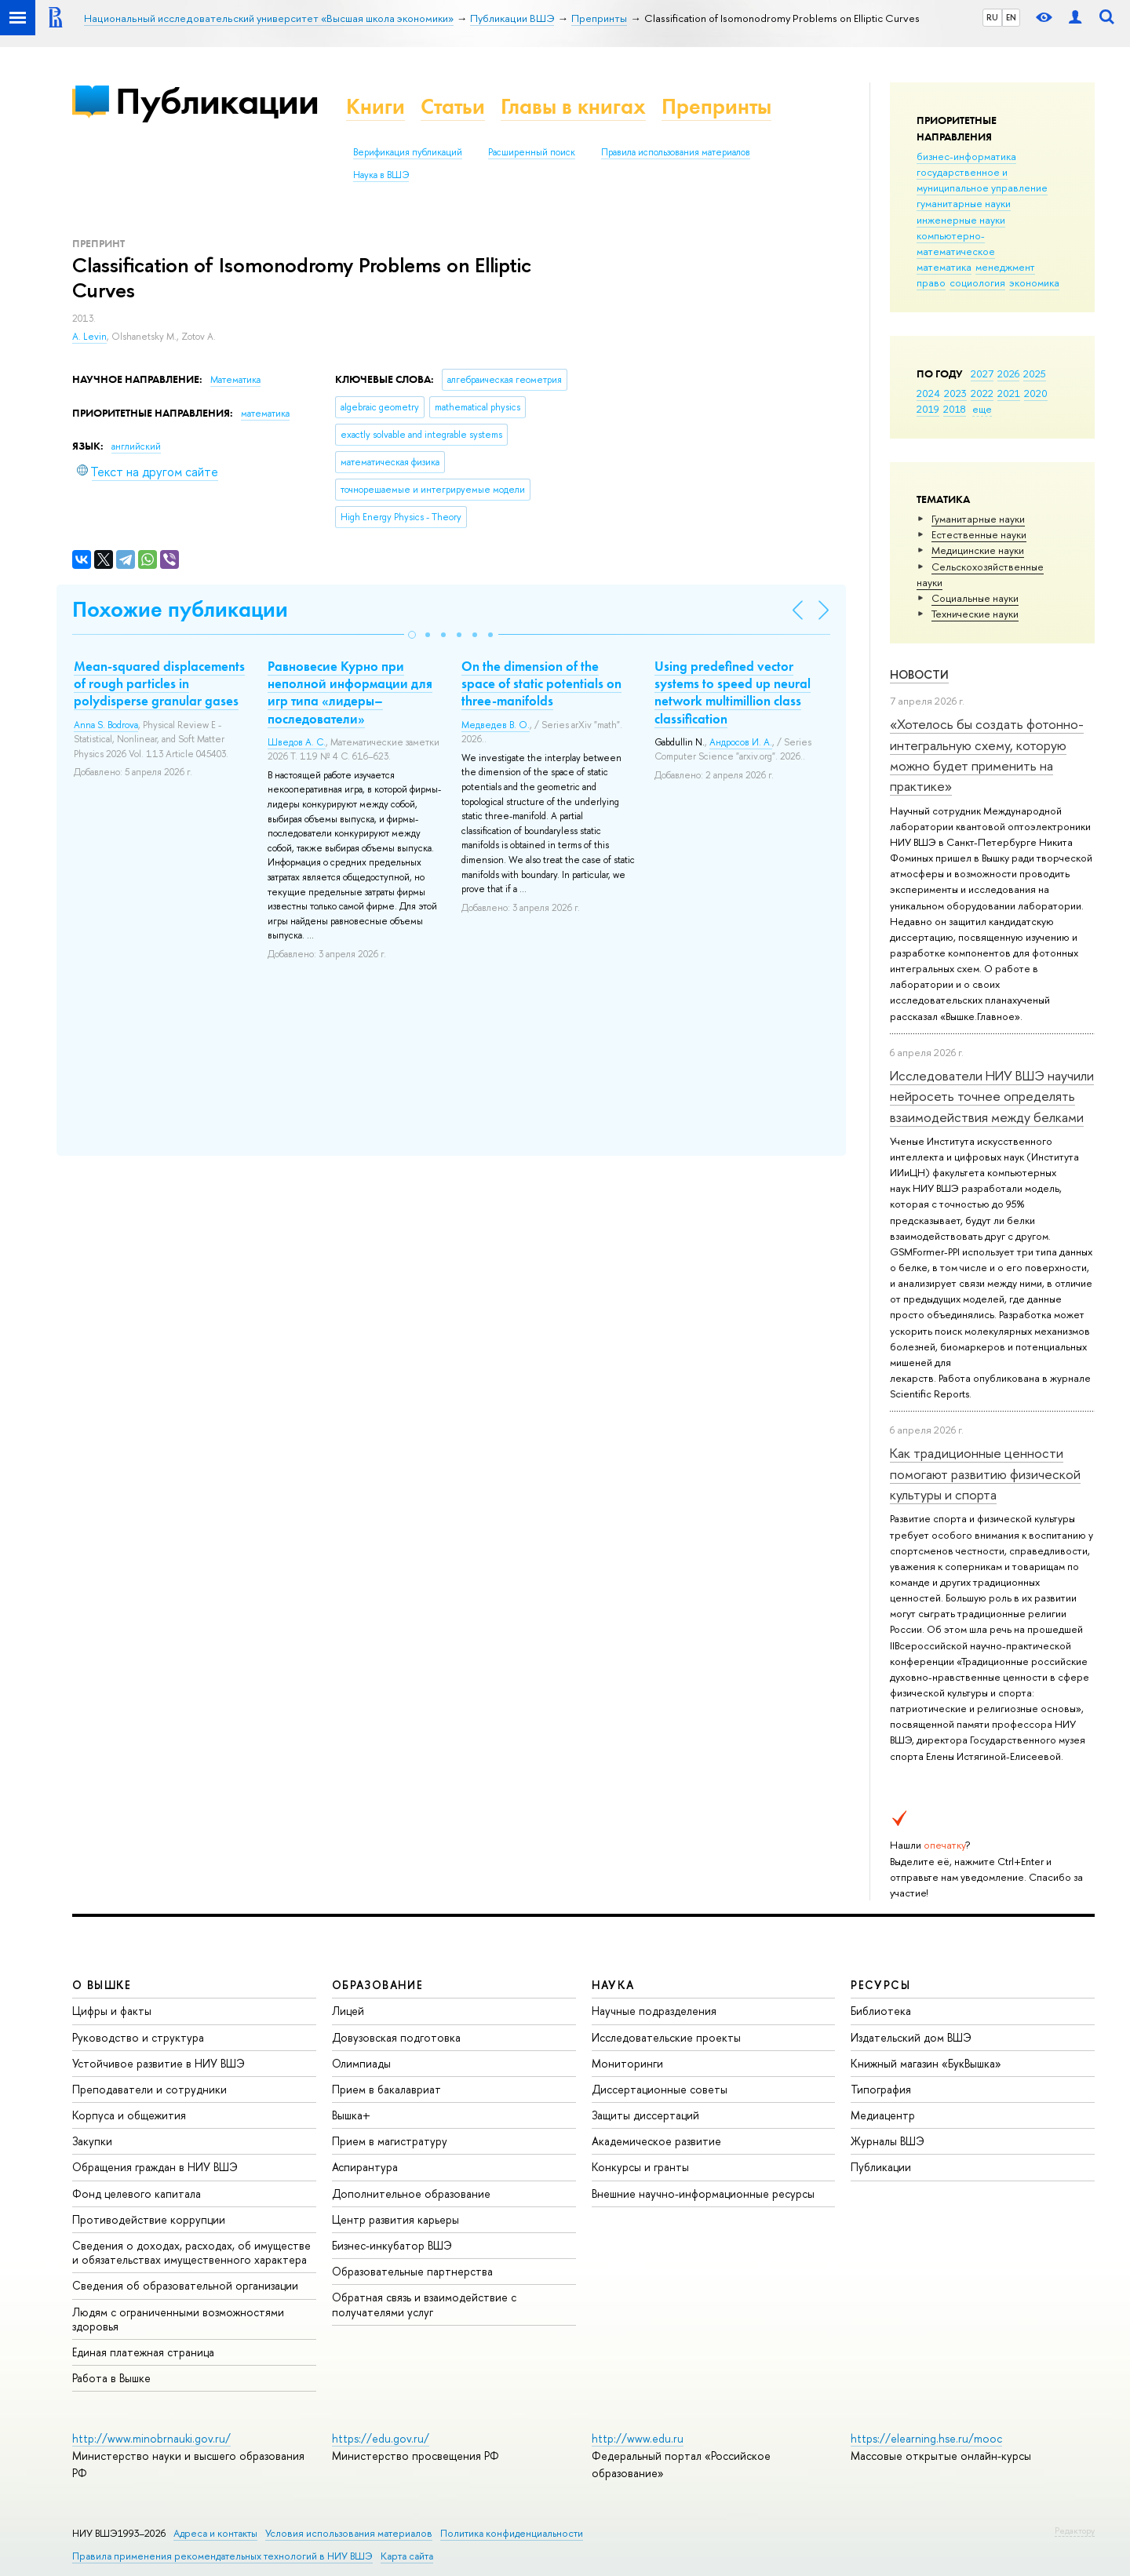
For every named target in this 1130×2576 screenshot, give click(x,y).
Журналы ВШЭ (887, 2140)
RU (992, 17)
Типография (881, 2089)
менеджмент (1005, 267)
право (931, 282)
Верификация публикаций (407, 152)
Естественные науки (978, 534)
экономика (1034, 282)
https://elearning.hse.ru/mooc (926, 2438)
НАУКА (613, 1984)
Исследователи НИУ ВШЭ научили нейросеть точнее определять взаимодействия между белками (992, 1096)
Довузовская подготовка (396, 2037)
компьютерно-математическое (956, 243)
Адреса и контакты (215, 2533)
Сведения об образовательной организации (185, 2285)
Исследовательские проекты (666, 2037)
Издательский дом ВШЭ (911, 2037)
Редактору (1075, 2530)
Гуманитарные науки (978, 519)
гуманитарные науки (964, 203)
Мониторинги (627, 2063)
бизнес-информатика (966, 156)
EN (1011, 17)
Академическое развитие (656, 2140)
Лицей (348, 2010)
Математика (235, 379)
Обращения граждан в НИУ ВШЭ (155, 2166)
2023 (955, 393)
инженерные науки (961, 220)
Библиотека (881, 2010)
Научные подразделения (654, 2010)
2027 (982, 373)
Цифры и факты (111, 2010)
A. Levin (89, 336)
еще (982, 409)
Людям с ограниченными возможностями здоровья (178, 2319)
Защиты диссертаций (645, 2115)
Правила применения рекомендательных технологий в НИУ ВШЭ (222, 2556)
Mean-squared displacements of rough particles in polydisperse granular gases (159, 683)
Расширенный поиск (531, 152)
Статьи (453, 106)
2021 (1008, 393)
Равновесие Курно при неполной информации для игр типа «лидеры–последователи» (350, 692)
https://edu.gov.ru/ (380, 2438)
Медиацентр (883, 2115)
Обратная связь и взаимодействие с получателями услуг (424, 2304)
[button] (412, 635)
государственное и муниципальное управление (982, 180)
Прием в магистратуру (389, 2140)
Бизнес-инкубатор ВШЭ (392, 2245)
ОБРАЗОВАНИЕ (377, 1984)
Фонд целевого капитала (136, 2193)
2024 (928, 393)
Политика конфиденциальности (511, 2533)
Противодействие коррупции (148, 2219)
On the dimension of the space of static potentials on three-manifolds (541, 683)
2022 (982, 393)
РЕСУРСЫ (880, 1984)
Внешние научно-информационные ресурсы (703, 2193)
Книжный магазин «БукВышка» (926, 2063)
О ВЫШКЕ (102, 1984)
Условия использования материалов (348, 2533)
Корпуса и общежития (129, 2115)
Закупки (92, 2140)
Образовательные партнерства (412, 2271)
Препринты (716, 106)
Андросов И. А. (740, 742)
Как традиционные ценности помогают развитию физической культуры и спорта (985, 1473)
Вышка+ (351, 2115)
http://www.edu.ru (637, 2438)
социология (977, 282)
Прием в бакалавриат (386, 2089)
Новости (919, 674)
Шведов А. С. (297, 742)
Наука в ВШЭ (381, 175)
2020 (1036, 393)
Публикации (217, 101)
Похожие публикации (180, 609)
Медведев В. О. (495, 725)
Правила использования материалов (675, 152)
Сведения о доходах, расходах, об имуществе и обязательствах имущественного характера (191, 2252)
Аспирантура (365, 2166)
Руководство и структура (138, 2037)
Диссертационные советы (659, 2089)
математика (944, 267)
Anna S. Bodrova (106, 725)
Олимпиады (361, 2063)
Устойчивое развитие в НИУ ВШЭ (158, 2063)
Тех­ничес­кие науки (975, 614)
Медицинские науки (977, 550)
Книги (375, 106)
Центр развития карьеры (395, 2219)
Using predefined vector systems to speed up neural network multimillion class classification (732, 692)
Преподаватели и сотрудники (149, 2089)
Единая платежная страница (143, 2352)
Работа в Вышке (111, 2377)
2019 (928, 409)
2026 (1008, 373)
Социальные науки (975, 598)
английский (136, 446)
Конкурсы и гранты (640, 2166)
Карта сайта (407, 2556)
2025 (1034, 373)
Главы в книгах (573, 106)
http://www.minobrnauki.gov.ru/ (151, 2438)
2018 (954, 409)
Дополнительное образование (411, 2193)
